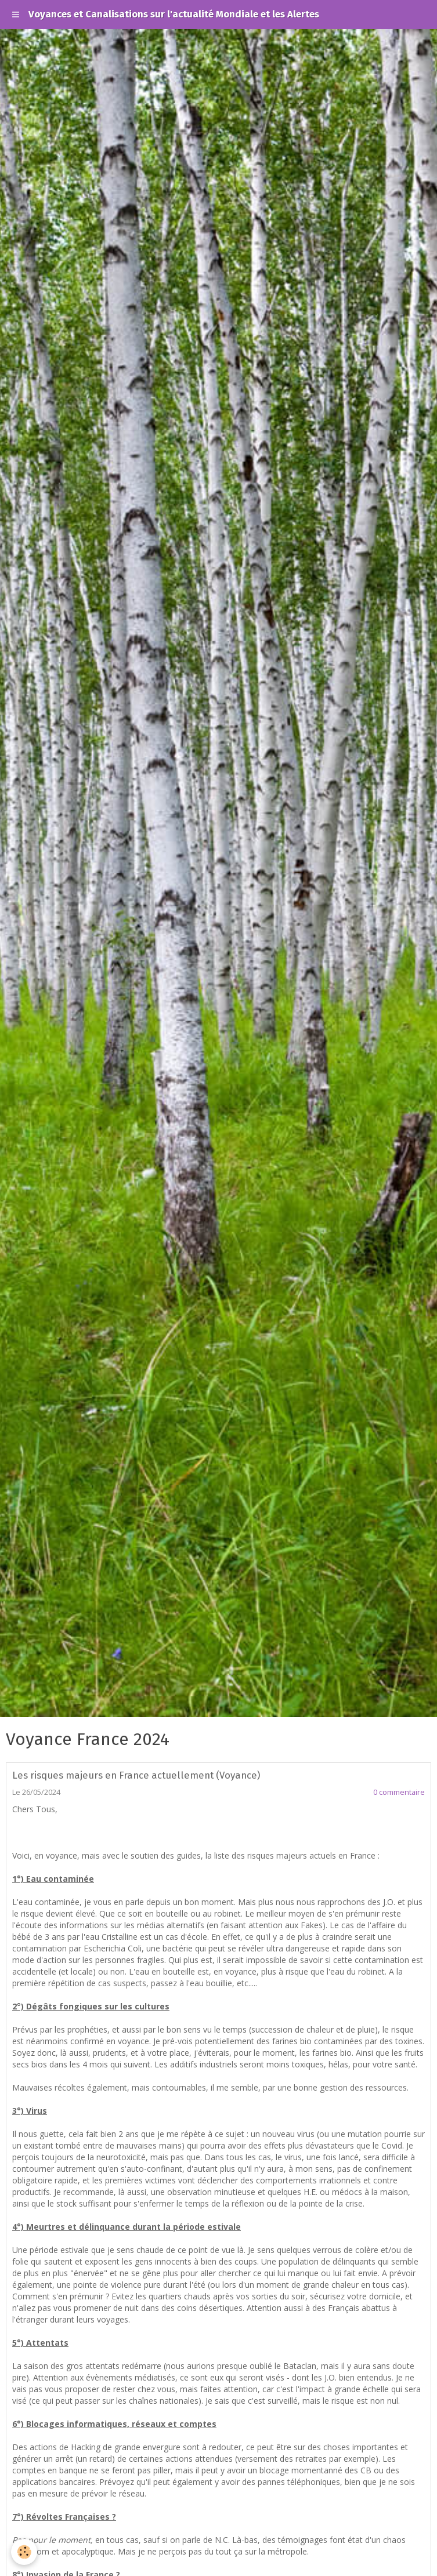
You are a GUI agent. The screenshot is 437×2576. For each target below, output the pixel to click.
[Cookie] (25, 2552)
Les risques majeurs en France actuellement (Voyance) (136, 1775)
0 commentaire (399, 1792)
